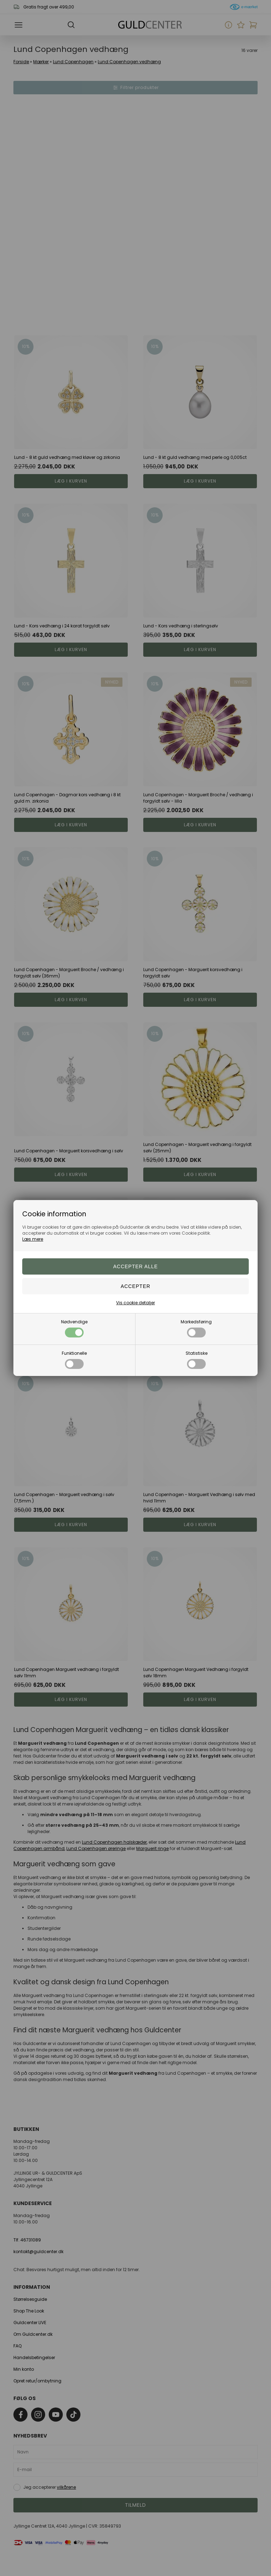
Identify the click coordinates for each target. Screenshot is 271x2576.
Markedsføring (196, 1328)
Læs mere (32, 1239)
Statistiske (196, 1359)
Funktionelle (74, 1359)
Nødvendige (74, 1328)
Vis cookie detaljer (135, 1303)
